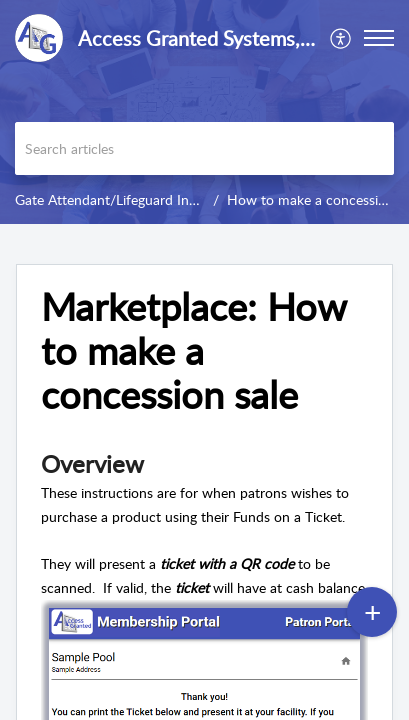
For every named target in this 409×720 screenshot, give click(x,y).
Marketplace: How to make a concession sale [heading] (193, 350)
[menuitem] (341, 38)
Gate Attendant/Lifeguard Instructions (132, 199)
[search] (204, 148)
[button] (341, 38)
